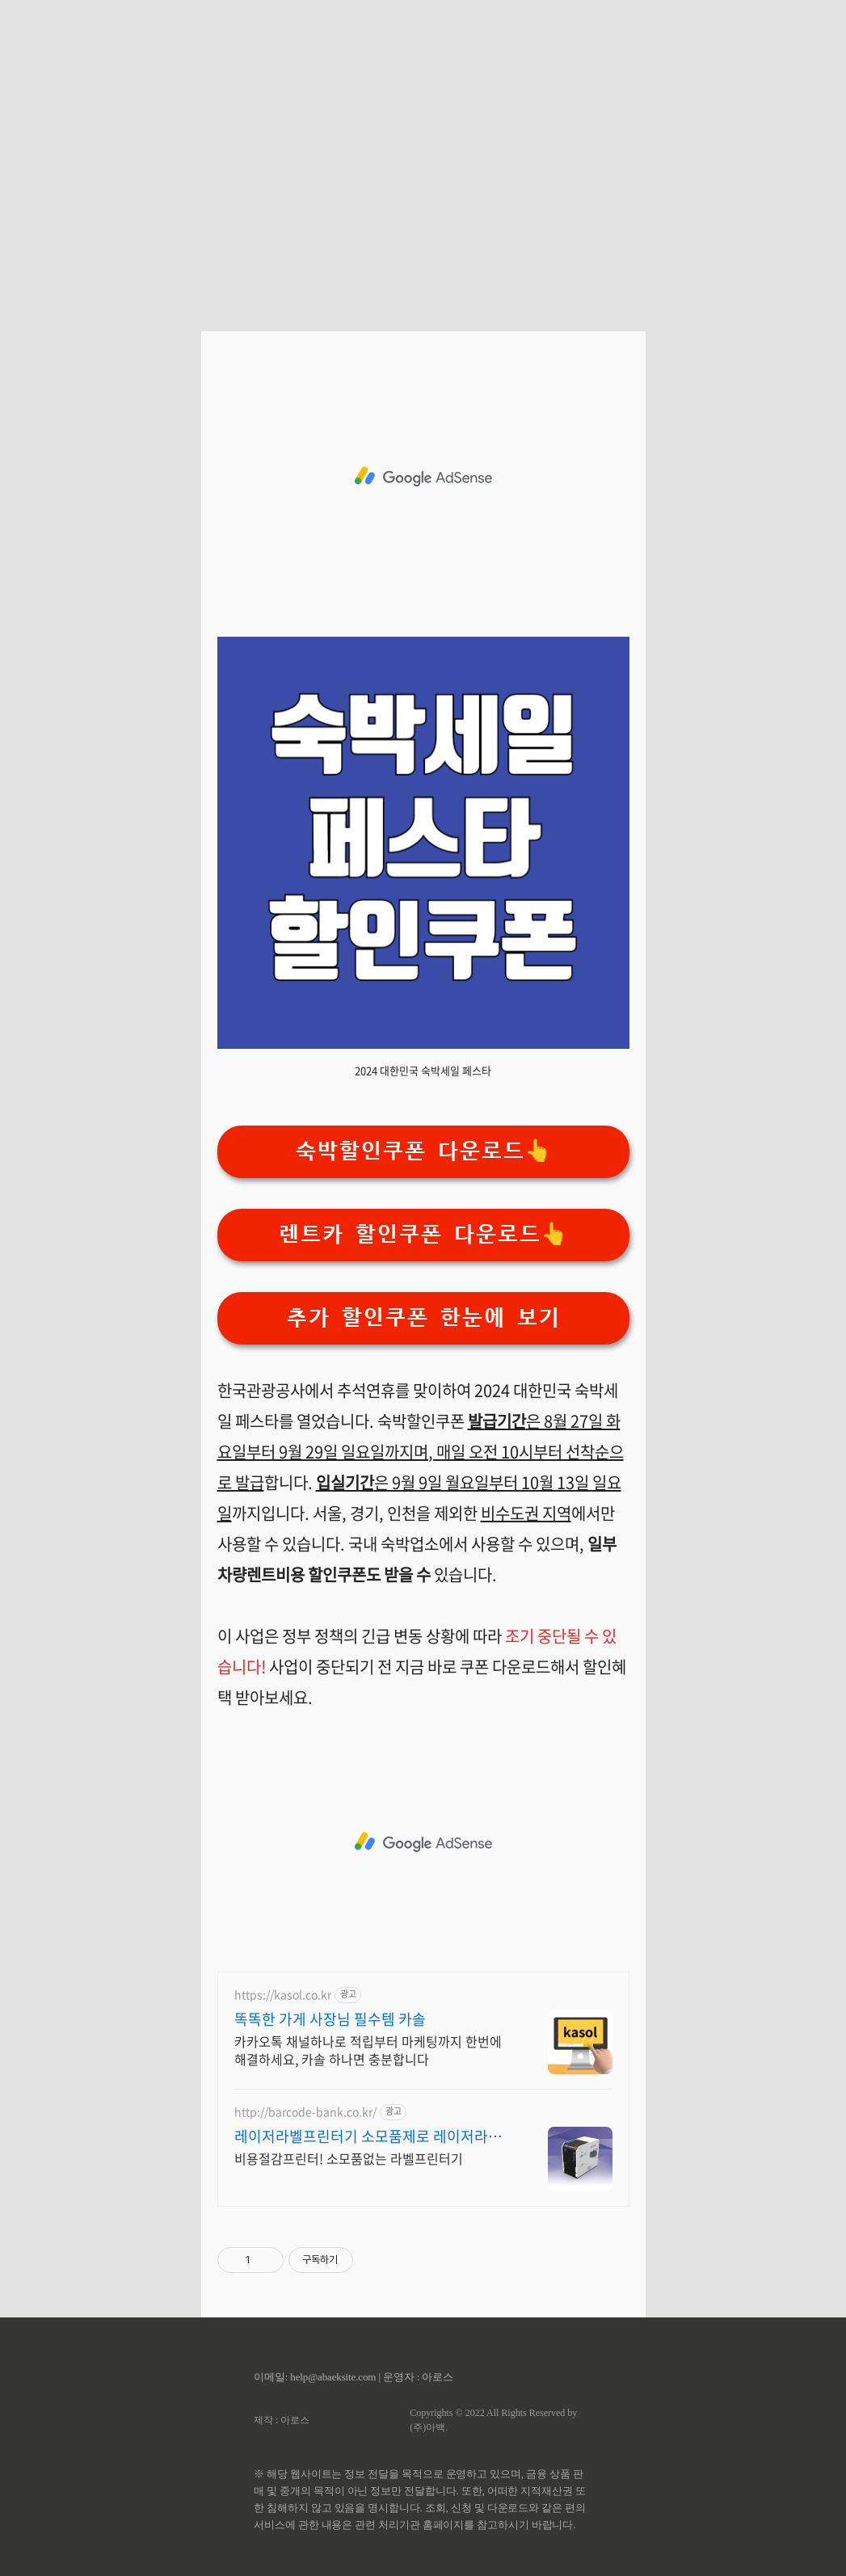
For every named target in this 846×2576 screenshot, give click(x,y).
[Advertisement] (423, 153)
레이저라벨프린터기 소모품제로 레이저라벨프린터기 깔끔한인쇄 (375, 2136)
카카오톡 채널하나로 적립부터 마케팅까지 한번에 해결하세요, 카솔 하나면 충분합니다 (368, 2049)
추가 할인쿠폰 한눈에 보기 (423, 1317)
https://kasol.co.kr (282, 1994)
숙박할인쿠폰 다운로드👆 (423, 1151)
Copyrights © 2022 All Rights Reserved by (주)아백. (493, 2420)
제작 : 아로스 (281, 2420)
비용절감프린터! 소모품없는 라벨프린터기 (348, 2158)
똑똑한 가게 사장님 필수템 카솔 (330, 2019)
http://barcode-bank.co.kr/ (305, 2112)
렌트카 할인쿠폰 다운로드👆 (423, 1234)
